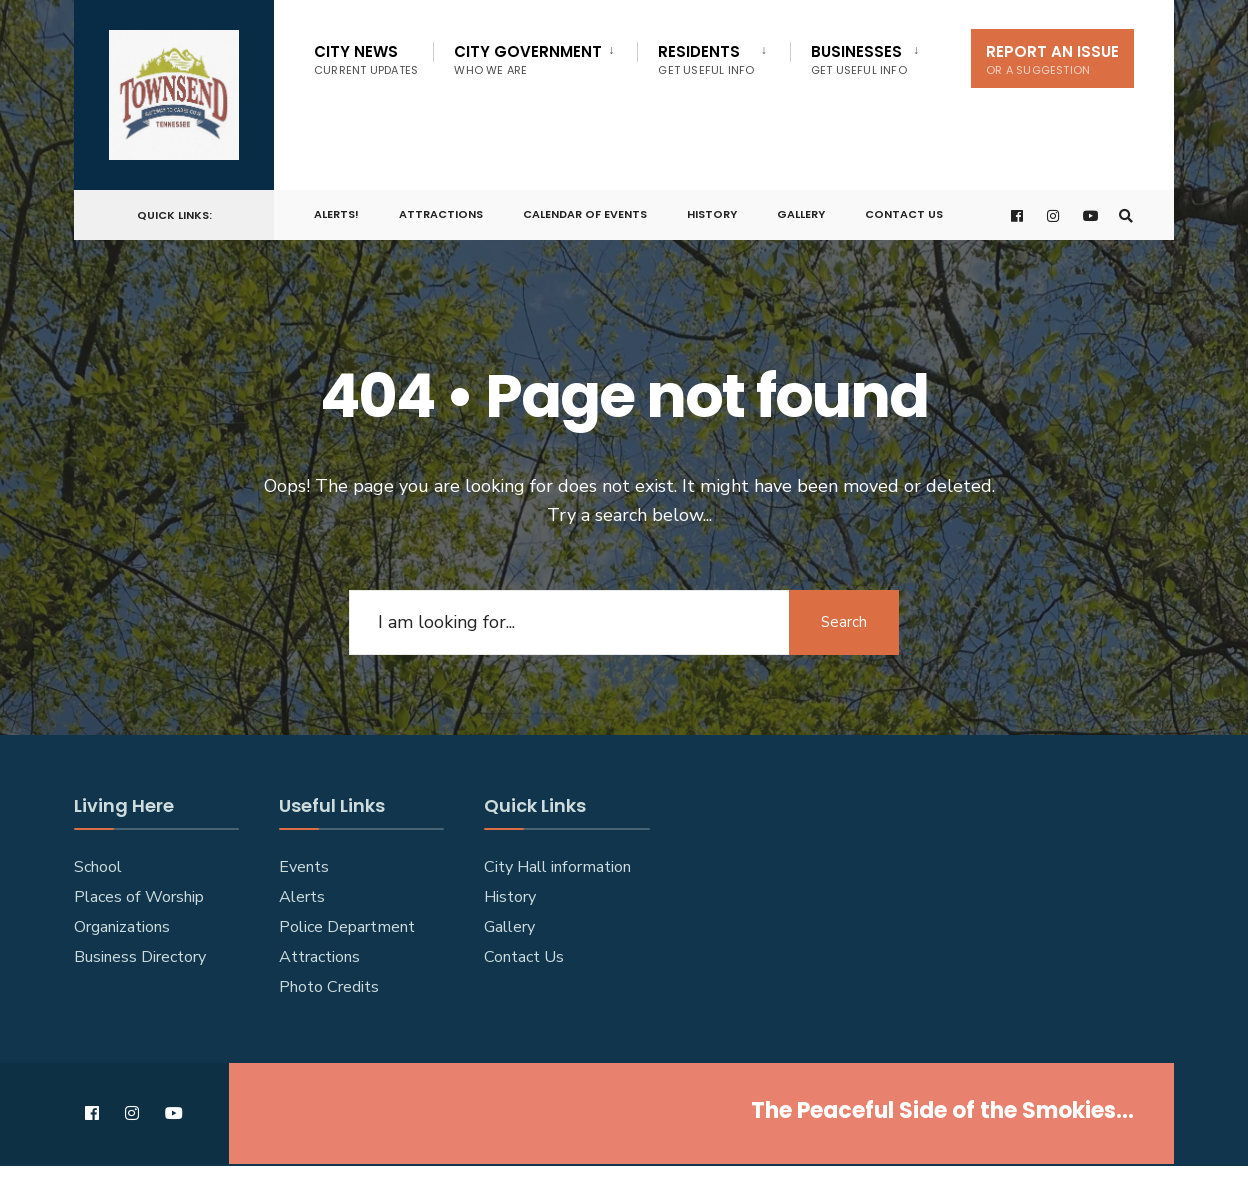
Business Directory (140, 957)
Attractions (441, 214)
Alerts (302, 897)
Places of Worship (139, 897)
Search (844, 622)
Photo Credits (329, 987)
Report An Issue (1052, 59)
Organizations (122, 927)
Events (304, 867)
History (712, 214)
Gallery (801, 214)
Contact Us (904, 214)
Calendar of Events (585, 214)
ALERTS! (336, 214)
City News (366, 59)
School (98, 867)
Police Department (347, 927)
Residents (706, 59)
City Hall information (557, 867)
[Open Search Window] (1126, 215)
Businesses (859, 59)
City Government (528, 59)
